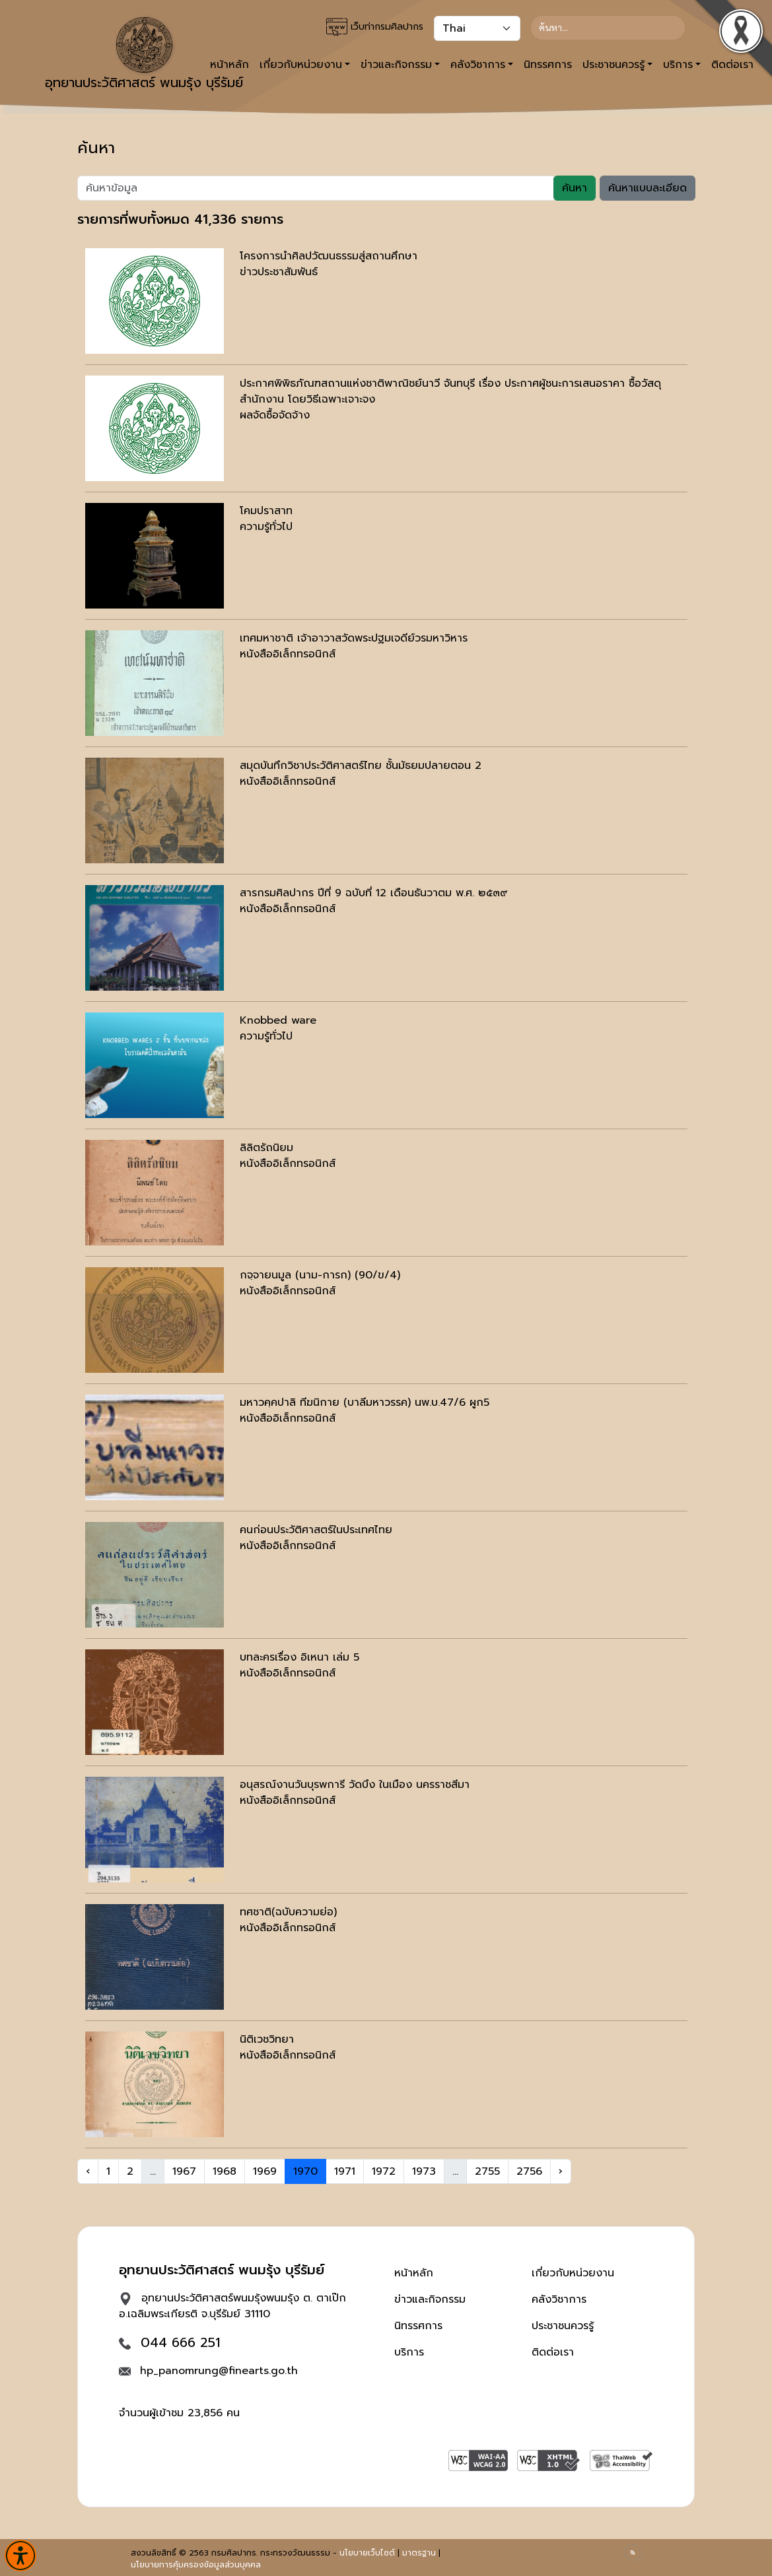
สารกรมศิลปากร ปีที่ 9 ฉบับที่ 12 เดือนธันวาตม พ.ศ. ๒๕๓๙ (374, 893)
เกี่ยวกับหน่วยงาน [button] (301, 65)
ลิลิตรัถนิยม (266, 1148)
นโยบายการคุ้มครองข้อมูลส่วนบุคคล (196, 2565)
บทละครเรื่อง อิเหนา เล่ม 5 (299, 1657)
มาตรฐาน (419, 2553)
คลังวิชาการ (559, 2299)
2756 (529, 2171)
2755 (487, 2171)
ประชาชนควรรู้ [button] (613, 65)
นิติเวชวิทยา (267, 2039)
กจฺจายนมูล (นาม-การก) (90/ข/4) (320, 1275)
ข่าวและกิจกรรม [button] (396, 65)
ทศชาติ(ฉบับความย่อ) (288, 1912)
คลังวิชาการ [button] (477, 65)
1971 (344, 2171)
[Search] (608, 28)
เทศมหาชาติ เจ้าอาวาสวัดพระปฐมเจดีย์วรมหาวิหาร (354, 638)
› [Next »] (561, 2171)
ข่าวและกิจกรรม (430, 2299)
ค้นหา (574, 188)
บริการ (409, 2352)
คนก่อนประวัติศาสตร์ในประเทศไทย (316, 1530)
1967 (184, 2171)
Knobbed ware (278, 1020)
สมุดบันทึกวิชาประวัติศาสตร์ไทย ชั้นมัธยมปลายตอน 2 (360, 766)
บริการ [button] (678, 65)
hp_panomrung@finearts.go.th (219, 2371)
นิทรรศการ (548, 65)
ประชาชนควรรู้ (563, 2326)
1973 (424, 2171)
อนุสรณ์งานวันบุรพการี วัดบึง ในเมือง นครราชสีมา (355, 1785)
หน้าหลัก (413, 2273)
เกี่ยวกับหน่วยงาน (573, 2273)
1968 (224, 2171)
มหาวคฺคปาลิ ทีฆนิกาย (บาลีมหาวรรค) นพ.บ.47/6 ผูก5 (364, 1402)
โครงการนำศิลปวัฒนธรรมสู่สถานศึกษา (328, 256)
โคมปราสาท (266, 511)
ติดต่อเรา (553, 2352)
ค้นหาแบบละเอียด (647, 188)
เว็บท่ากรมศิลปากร (374, 27)
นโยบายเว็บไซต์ (367, 2553)
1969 (265, 2171)
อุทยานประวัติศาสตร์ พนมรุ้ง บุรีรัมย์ (144, 54)
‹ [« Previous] (88, 2171)
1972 (384, 2171)
